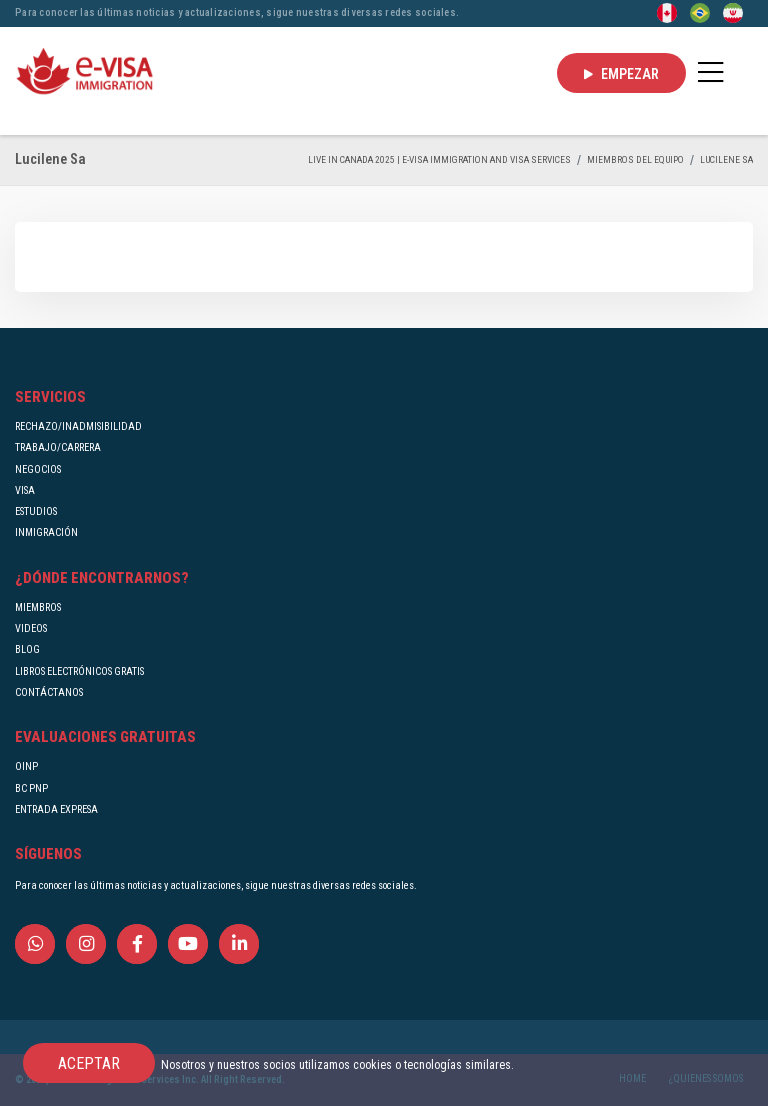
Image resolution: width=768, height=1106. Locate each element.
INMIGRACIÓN (46, 532)
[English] (667, 12)
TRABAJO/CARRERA (58, 447)
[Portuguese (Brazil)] (700, 12)
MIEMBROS (38, 607)
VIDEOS (31, 628)
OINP (26, 766)
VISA (25, 490)
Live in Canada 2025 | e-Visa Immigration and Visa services (439, 159)
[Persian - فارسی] (733, 12)
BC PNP (31, 788)
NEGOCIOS (38, 469)
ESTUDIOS (36, 511)
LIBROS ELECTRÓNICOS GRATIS (79, 671)
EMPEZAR (621, 74)
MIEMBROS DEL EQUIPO (635, 159)
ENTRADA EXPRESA (56, 809)
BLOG (27, 649)
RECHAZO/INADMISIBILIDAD (78, 426)
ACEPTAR (89, 1063)
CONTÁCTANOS (49, 692)
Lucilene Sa (726, 159)
